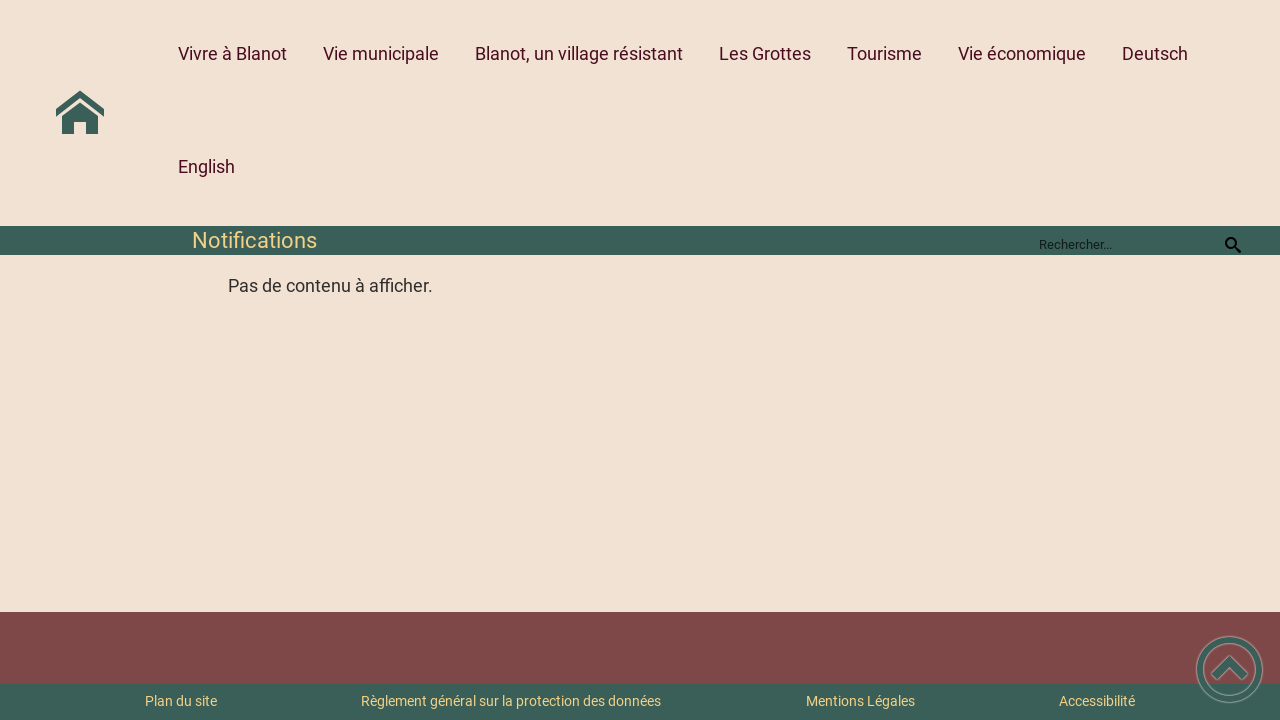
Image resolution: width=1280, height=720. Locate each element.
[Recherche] (1233, 244)
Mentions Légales (860, 701)
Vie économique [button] (1022, 53)
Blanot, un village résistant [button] (579, 53)
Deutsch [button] (1155, 53)
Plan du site (181, 701)
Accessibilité (1097, 701)
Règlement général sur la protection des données (511, 701)
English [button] (206, 166)
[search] (1127, 244)
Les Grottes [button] (765, 53)
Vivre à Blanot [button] (232, 53)
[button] (1229, 669)
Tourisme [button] (884, 53)
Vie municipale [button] (381, 53)
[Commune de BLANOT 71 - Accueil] (80, 113)
